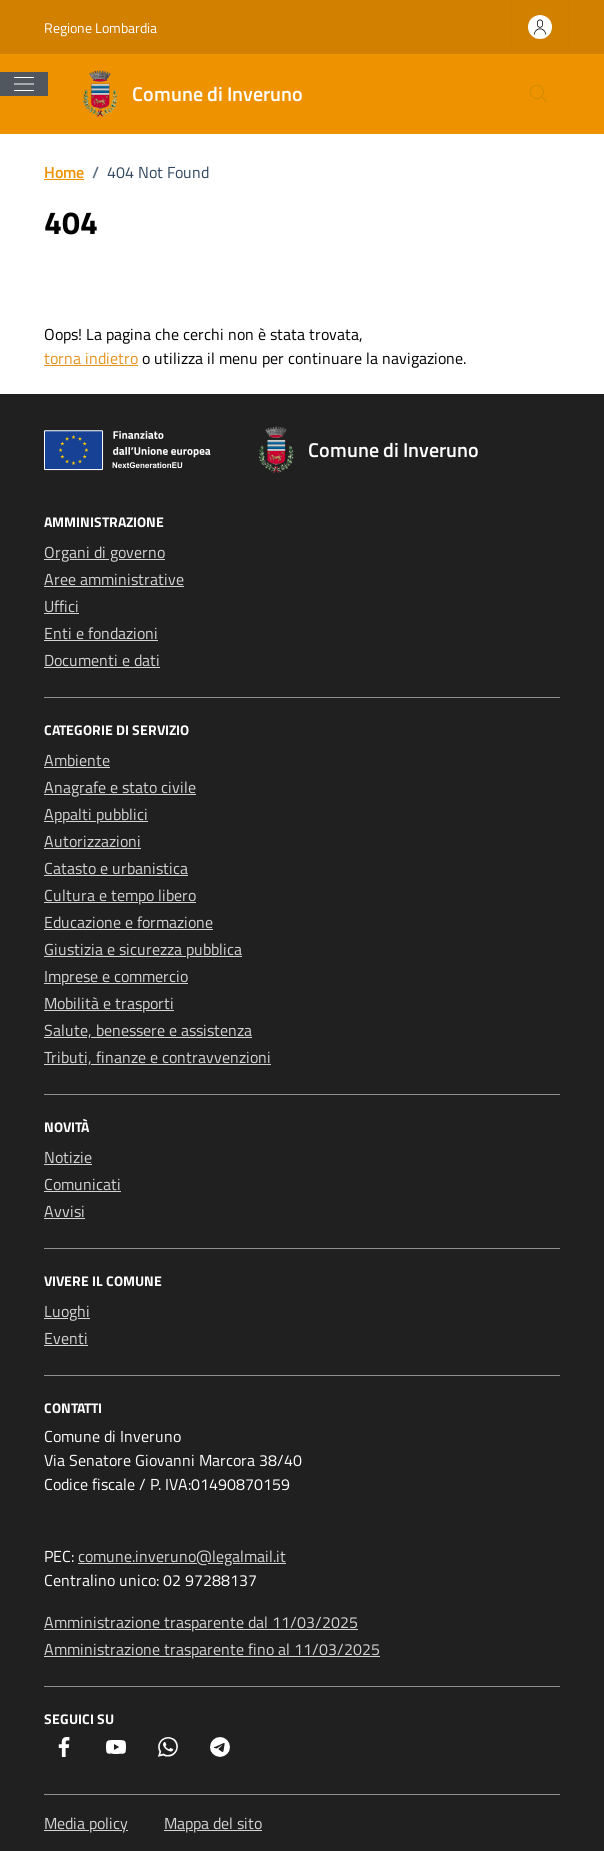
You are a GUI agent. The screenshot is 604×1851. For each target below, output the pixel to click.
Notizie (68, 1157)
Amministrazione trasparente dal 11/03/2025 (201, 1622)
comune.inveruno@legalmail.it (182, 1556)
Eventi (66, 1338)
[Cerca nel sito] (538, 94)
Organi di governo (104, 552)
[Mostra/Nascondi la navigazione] (24, 84)
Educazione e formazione (128, 922)
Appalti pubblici (96, 814)
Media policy (86, 1823)
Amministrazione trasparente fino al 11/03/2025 (212, 1649)
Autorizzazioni (92, 841)
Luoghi (67, 1311)
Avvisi (64, 1211)
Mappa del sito (213, 1823)
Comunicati (82, 1184)
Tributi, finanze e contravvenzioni (157, 1057)
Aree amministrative (114, 579)
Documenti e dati (102, 660)
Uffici (61, 606)
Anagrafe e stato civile (120, 787)
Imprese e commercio (116, 976)
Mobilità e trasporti (109, 1003)
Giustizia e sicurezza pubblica (143, 949)
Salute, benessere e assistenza (148, 1030)
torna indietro (91, 358)
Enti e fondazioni (101, 633)
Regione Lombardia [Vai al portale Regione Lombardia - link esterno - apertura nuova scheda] (100, 27)
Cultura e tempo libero (120, 895)
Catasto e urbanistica (116, 868)
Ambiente (77, 760)
